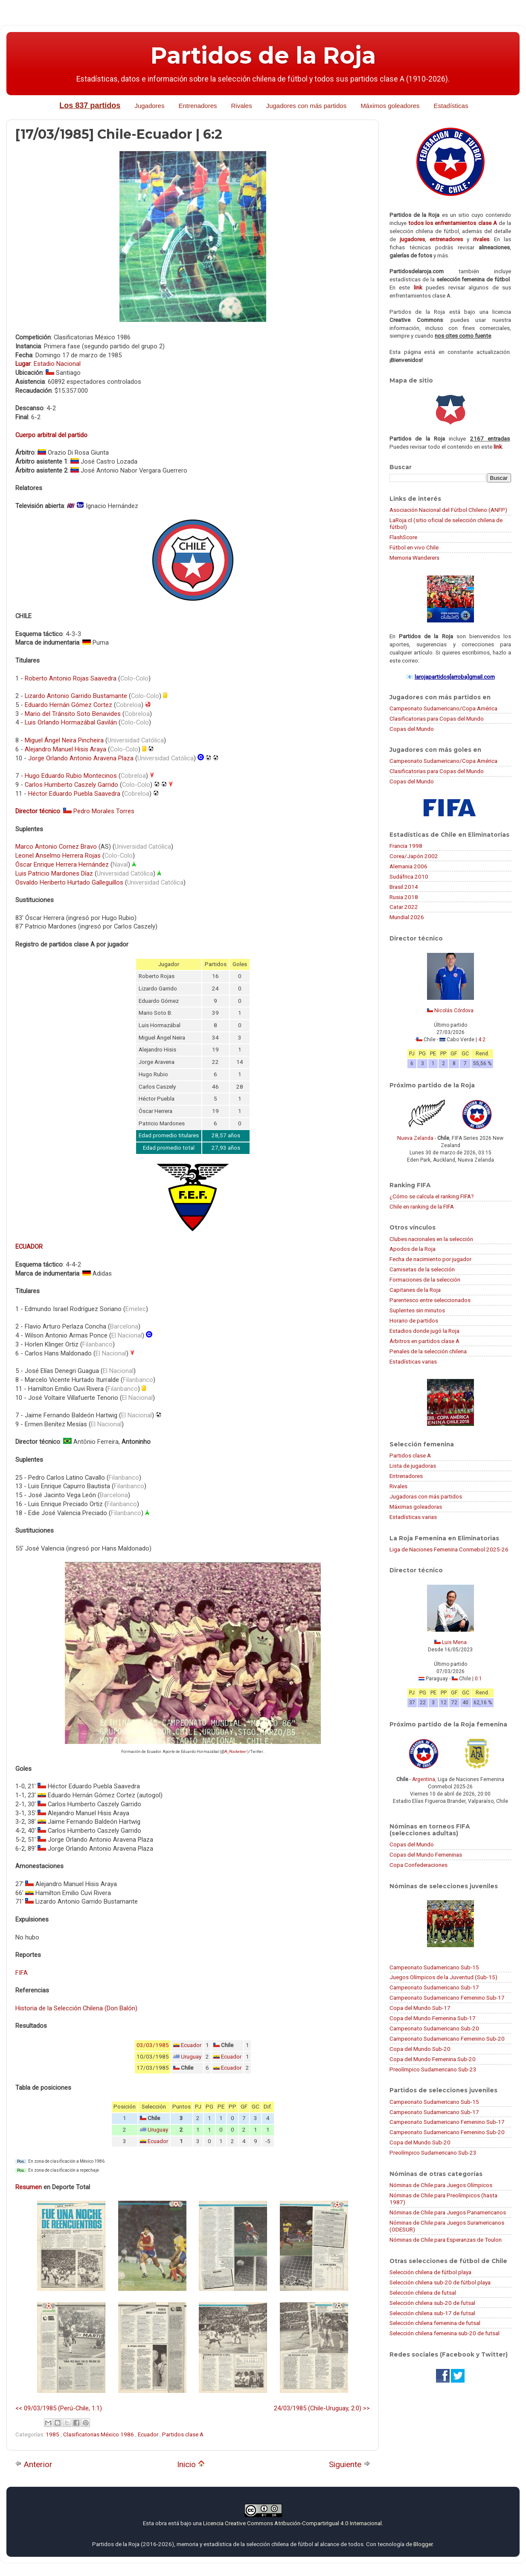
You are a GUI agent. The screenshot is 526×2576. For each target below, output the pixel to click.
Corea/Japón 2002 (413, 856)
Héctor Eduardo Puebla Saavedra (74, 793)
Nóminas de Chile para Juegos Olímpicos (440, 2185)
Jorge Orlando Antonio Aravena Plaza (81, 758)
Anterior (33, 2464)
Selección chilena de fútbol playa (430, 2272)
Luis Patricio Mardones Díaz (54, 873)
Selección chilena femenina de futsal (434, 2322)
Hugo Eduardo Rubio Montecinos (71, 776)
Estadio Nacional (57, 364)
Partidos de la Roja (263, 55)
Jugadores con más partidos (306, 105)
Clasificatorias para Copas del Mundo (436, 718)
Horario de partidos (413, 1320)
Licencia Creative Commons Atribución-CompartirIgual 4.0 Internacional (292, 2523)
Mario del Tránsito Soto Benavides (73, 714)
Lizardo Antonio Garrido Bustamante (76, 696)
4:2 (481, 1040)
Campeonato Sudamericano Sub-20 (434, 2028)
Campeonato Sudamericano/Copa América (443, 708)
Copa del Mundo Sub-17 (419, 2007)
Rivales (241, 105)
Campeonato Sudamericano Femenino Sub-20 (447, 2038)
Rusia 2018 (403, 897)
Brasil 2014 (403, 886)
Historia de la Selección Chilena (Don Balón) (76, 2008)
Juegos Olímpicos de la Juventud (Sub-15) (443, 1977)
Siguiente (349, 2464)
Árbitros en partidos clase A (424, 1341)
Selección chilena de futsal (422, 2292)
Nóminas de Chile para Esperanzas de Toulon (445, 2239)
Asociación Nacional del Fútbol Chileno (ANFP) (448, 509)
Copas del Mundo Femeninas (425, 1854)
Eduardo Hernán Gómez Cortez (68, 705)
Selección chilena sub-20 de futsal (432, 2302)
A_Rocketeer (235, 1751)
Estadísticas (451, 105)
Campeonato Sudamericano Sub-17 (434, 1987)
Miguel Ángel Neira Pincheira (64, 740)
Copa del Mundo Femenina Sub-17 (432, 2018)
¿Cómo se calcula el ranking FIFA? (431, 1196)
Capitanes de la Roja (415, 1289)
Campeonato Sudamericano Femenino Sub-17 (447, 1997)
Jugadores (149, 105)
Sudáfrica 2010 (408, 876)
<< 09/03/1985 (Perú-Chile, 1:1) (58, 2408)
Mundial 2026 (406, 917)
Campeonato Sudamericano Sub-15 (434, 1967)
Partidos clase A (182, 2434)
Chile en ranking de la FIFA (421, 1206)
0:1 (478, 1679)
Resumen (28, 2187)
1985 (53, 2434)
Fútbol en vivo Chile (414, 547)
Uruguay (191, 2056)
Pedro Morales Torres (103, 811)
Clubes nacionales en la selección (431, 1238)
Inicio (191, 2464)
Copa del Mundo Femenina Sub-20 (432, 2059)
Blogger (423, 2544)
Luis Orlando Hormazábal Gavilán (71, 722)
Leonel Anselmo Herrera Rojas (58, 855)
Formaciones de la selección (424, 1279)
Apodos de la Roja (412, 1248)
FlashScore (403, 537)
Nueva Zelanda (415, 1138)
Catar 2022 (403, 906)
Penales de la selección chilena (428, 1351)
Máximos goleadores (389, 105)
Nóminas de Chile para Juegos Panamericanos (447, 2212)
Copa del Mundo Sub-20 (419, 2048)
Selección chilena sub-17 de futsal (432, 2313)
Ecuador (191, 2045)
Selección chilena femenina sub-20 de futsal (444, 2333)
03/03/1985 (153, 2045)
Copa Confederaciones (418, 1864)
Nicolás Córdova (454, 1010)
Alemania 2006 (408, 866)
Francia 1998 (405, 845)
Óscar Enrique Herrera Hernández (62, 864)
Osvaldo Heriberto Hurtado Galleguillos (69, 882)
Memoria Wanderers (414, 557)
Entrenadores (197, 105)
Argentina (423, 1779)
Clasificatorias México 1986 (99, 2434)
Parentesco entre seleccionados (430, 1300)
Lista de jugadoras (412, 1465)
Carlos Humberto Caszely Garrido (71, 785)
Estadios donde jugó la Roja (424, 1330)
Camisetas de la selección (422, 1269)
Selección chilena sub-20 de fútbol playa (440, 2282)
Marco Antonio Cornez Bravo (56, 846)
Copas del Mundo (411, 728)
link (418, 287)
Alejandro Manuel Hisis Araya (65, 749)
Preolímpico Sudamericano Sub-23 (433, 2069)
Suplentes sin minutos (417, 1310)
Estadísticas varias (413, 1361)
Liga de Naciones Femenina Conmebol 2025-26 (449, 1549)
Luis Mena (454, 1642)
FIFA (21, 1973)
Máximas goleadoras (415, 1506)
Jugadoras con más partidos (425, 1496)
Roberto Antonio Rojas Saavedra (70, 678)
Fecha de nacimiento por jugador (430, 1259)
